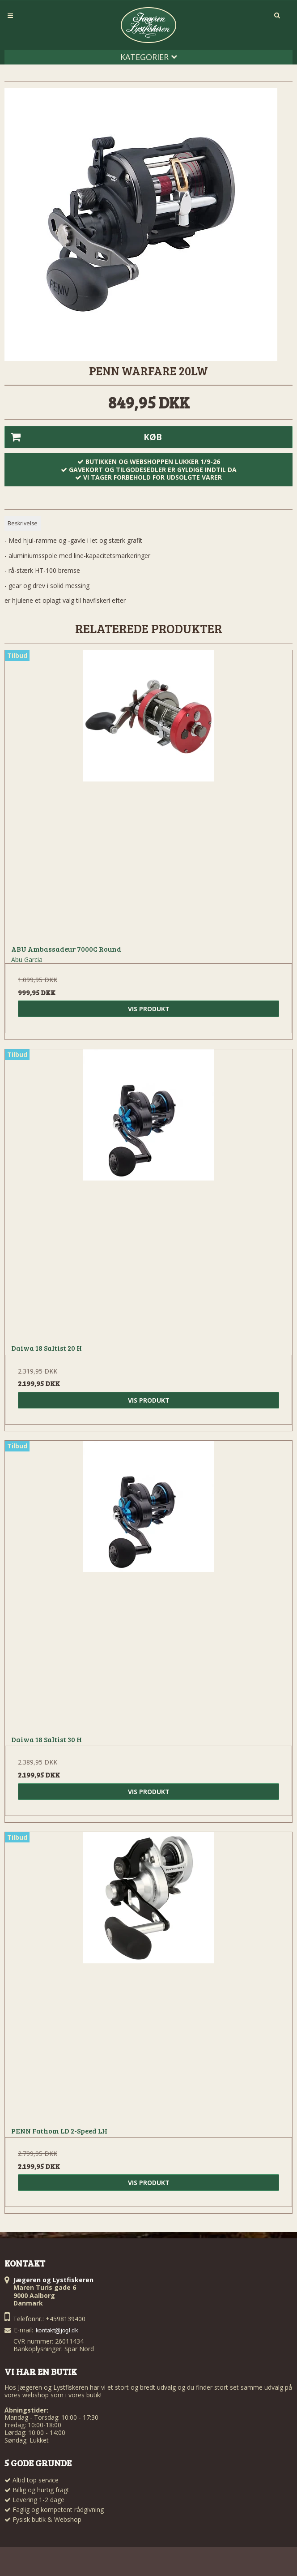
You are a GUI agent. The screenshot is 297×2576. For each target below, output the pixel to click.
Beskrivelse (23, 523)
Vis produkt (149, 1009)
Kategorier (148, 57)
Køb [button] (83, 437)
